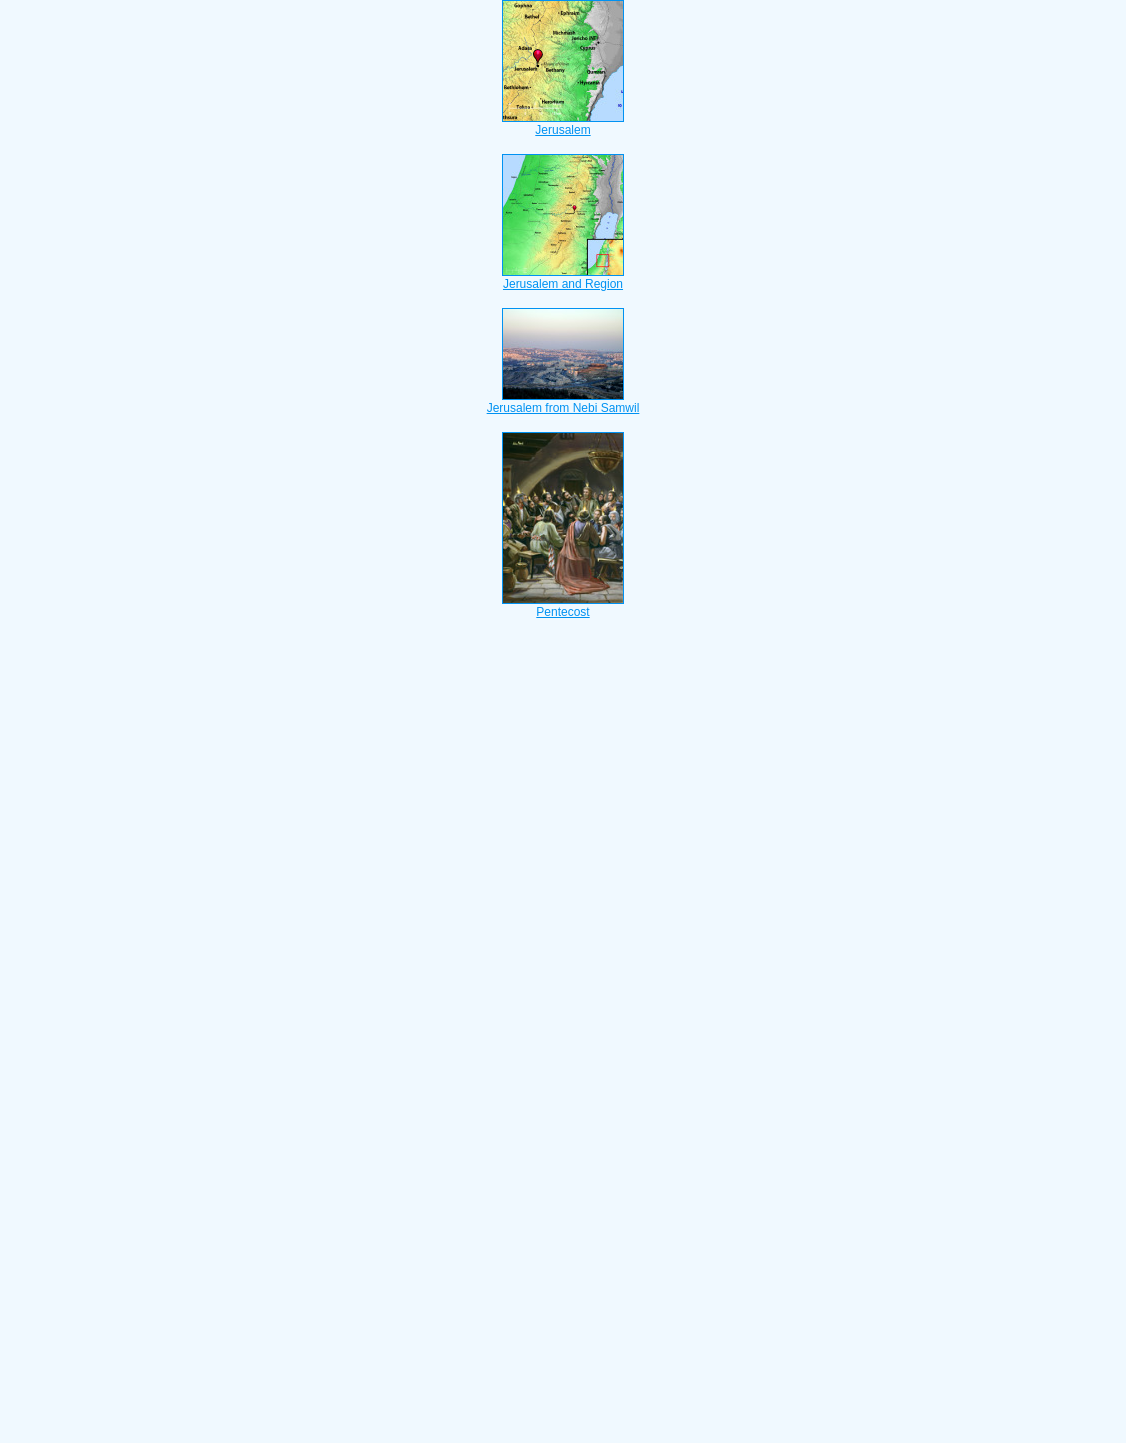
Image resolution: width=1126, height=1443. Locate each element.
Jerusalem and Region (563, 278)
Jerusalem (563, 124)
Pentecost (563, 606)
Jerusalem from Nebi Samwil (563, 402)
